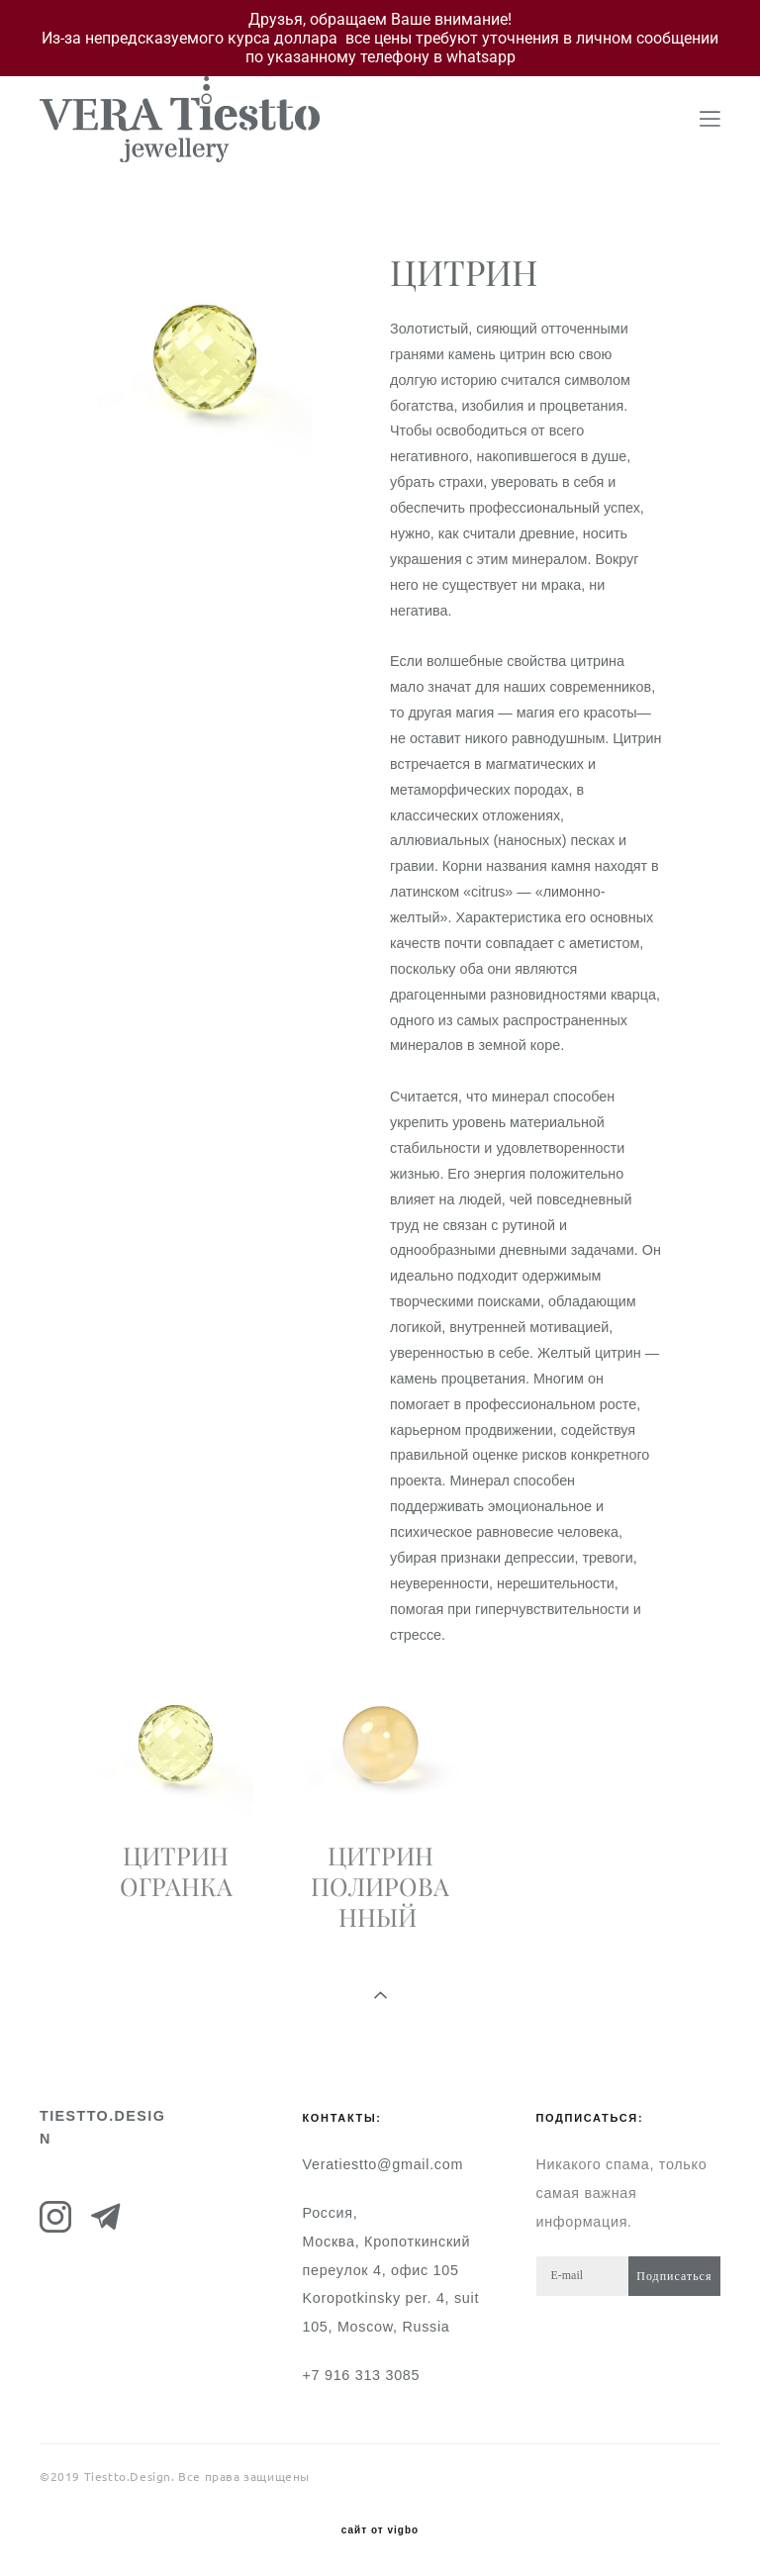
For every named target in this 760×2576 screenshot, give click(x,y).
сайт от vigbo (380, 2530)
